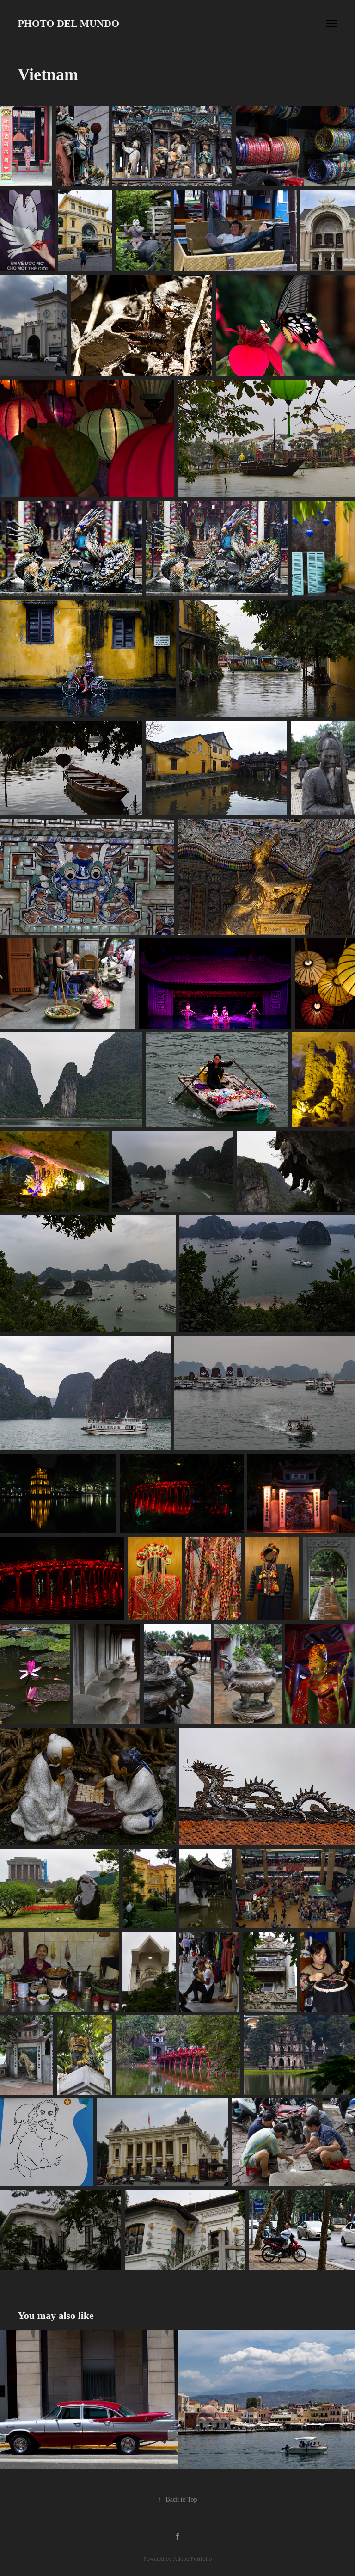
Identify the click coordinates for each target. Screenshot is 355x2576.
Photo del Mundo (68, 23)
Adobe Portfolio (192, 2558)
